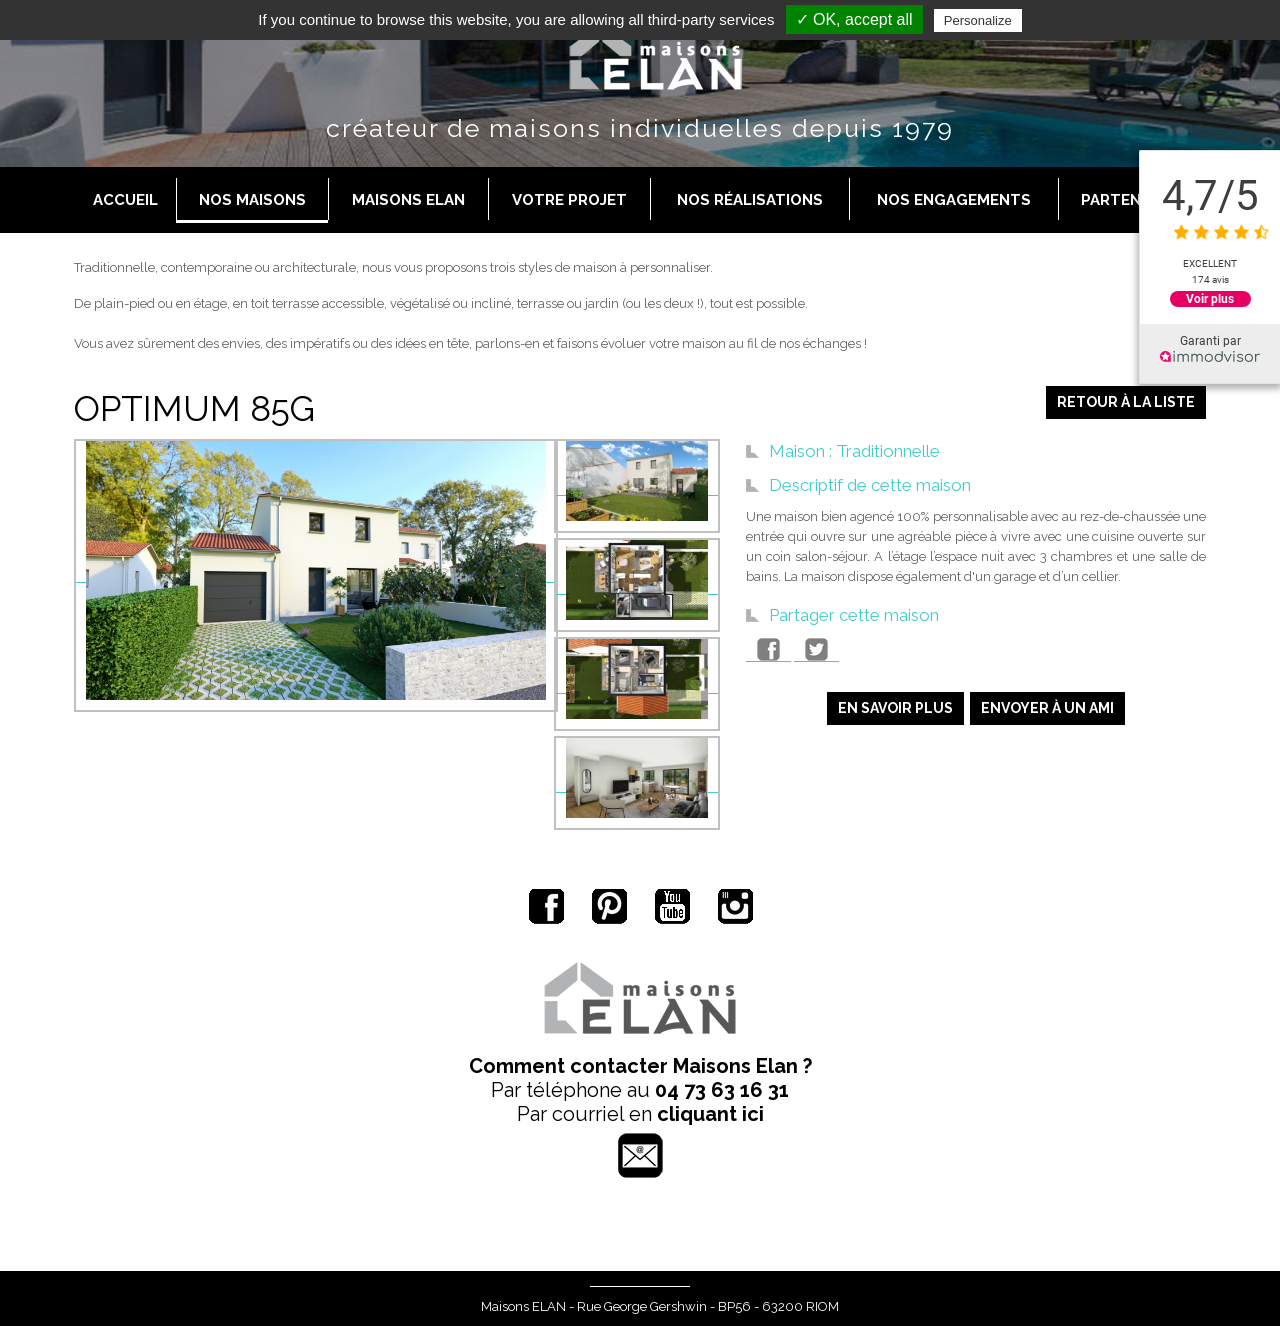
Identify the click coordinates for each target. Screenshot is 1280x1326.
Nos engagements (954, 200)
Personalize (978, 20)
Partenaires (1132, 200)
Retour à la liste (1126, 402)
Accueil (125, 200)
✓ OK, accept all (854, 19)
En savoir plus (895, 708)
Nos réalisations (750, 200)
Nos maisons (252, 200)
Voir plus (1210, 299)
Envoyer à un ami (1047, 708)
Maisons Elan (408, 200)
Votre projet (569, 200)
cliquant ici (710, 1114)
